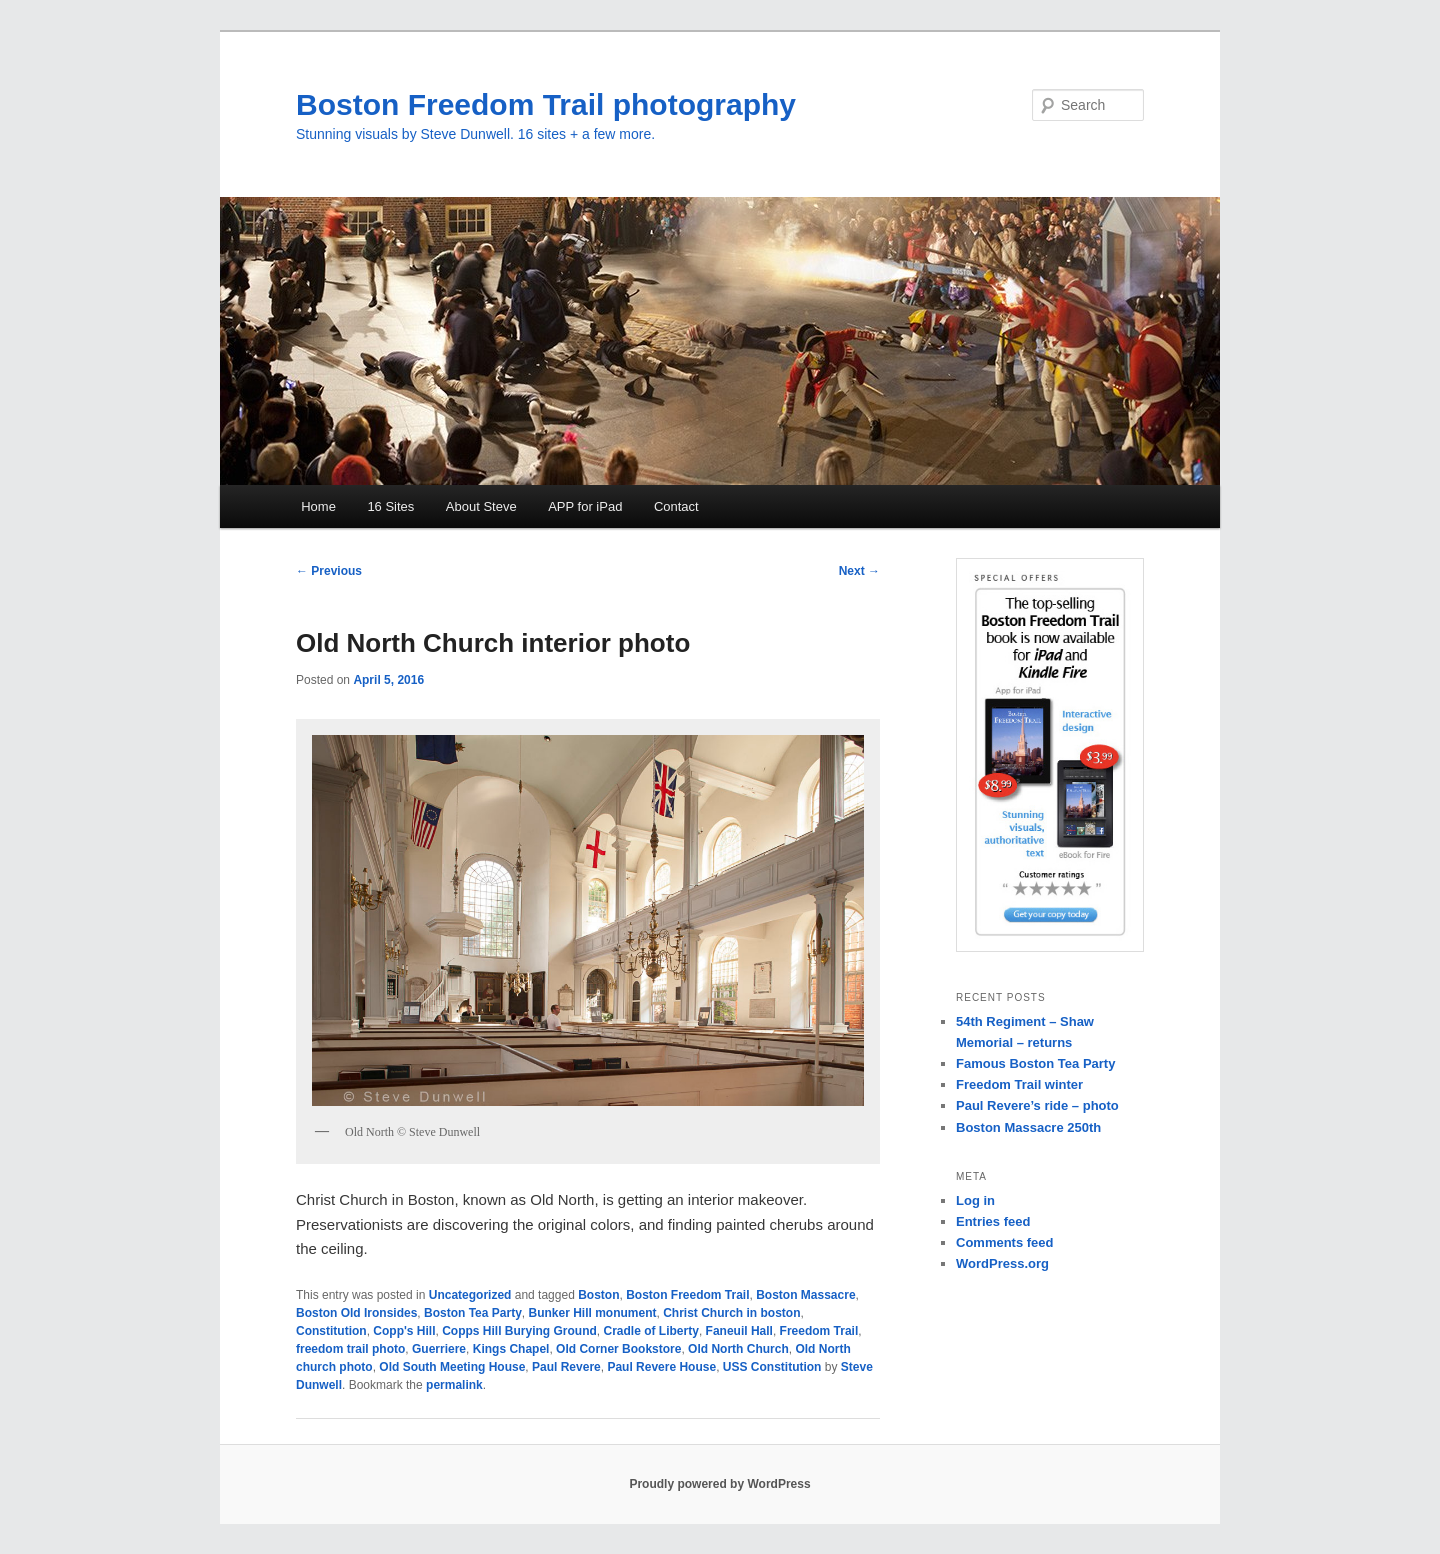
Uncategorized (470, 1295)
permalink (454, 1385)
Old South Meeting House (452, 1367)
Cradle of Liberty (651, 1331)
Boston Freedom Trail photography (546, 104)
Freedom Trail (819, 1331)
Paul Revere (566, 1367)
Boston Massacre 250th (1028, 1127)
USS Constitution (772, 1367)
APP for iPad (585, 506)
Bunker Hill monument (593, 1313)
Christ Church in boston (731, 1313)
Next (859, 571)
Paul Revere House (661, 1367)
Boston (598, 1295)
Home (318, 506)
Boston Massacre (805, 1295)
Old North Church (738, 1349)
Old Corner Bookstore (618, 1349)
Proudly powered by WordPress (719, 1484)
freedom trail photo (350, 1349)
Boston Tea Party (473, 1313)
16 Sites (390, 506)
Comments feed (1005, 1242)
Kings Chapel (511, 1349)
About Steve (481, 506)
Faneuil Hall (739, 1331)
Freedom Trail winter (1019, 1084)
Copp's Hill (404, 1331)
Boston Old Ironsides (356, 1313)
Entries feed (993, 1221)
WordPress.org (1002, 1263)
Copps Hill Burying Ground (519, 1331)
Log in (975, 1200)
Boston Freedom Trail (687, 1295)
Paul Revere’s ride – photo (1037, 1105)
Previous (329, 571)
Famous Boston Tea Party (1035, 1063)
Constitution (331, 1331)
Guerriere (439, 1349)
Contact (676, 506)
